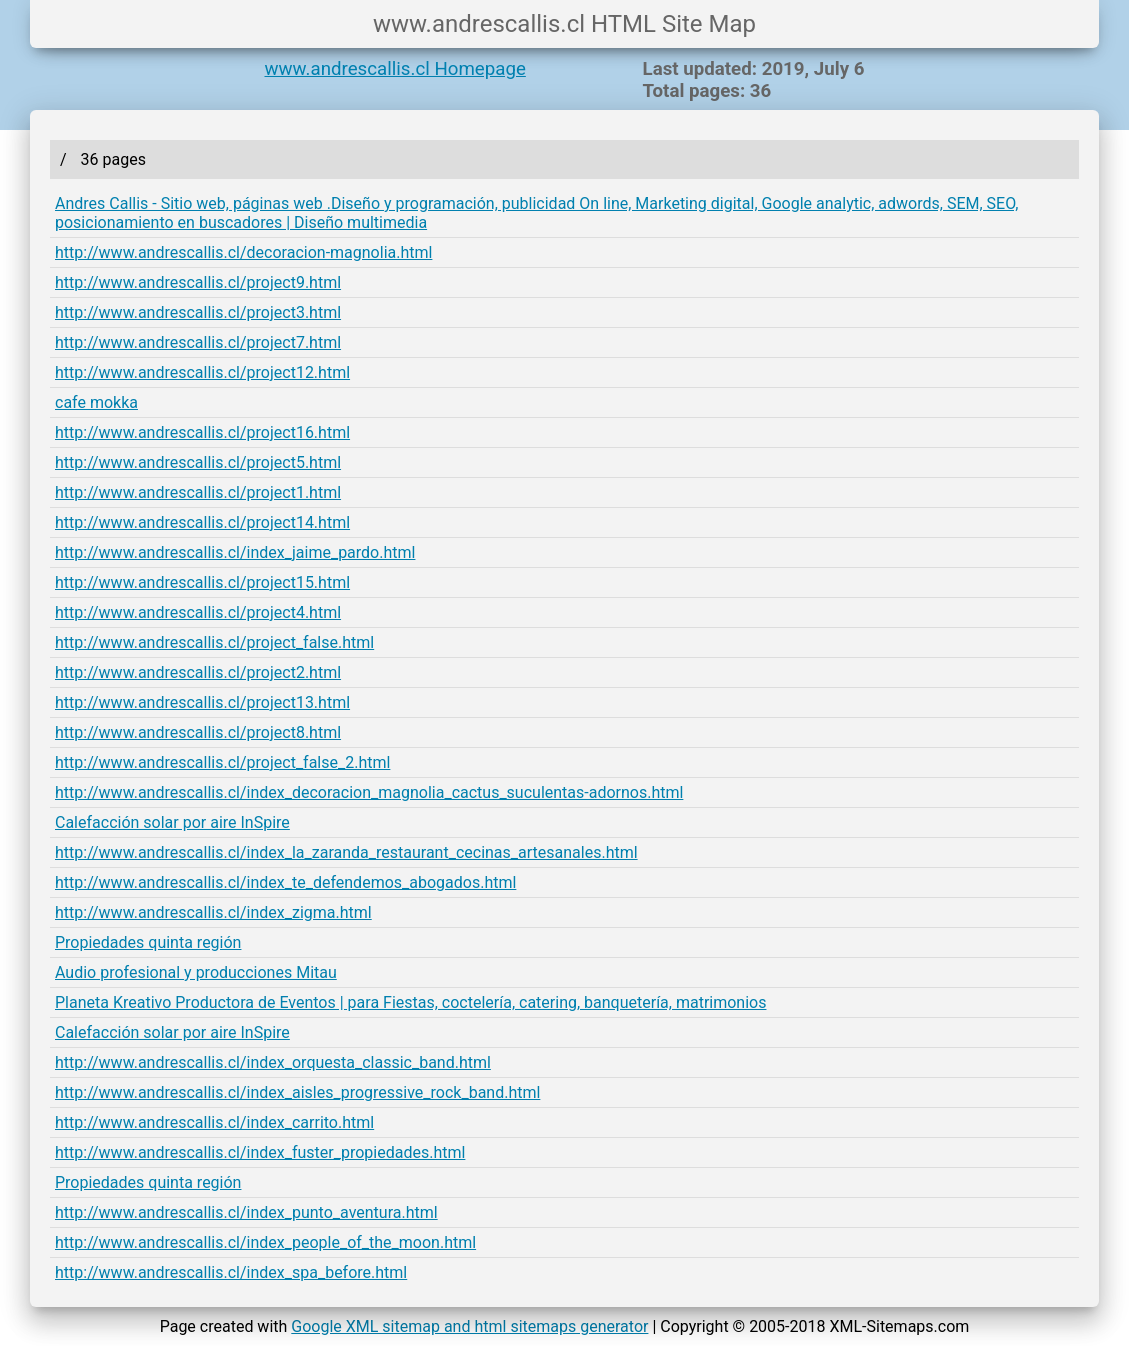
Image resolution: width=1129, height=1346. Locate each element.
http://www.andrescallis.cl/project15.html (202, 582)
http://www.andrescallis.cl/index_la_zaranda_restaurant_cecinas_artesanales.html (346, 852)
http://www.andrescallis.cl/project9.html (198, 282)
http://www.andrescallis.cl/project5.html (198, 462)
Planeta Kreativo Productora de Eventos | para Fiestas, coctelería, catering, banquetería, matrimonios (410, 1002)
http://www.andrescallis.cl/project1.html (198, 492)
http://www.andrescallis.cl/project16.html (202, 432)
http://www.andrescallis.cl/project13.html (202, 702)
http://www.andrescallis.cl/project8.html (198, 732)
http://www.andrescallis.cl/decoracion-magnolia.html (243, 252)
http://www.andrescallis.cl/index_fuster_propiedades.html (260, 1152)
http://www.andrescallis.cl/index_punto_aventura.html (246, 1212)
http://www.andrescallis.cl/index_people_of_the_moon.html (265, 1242)
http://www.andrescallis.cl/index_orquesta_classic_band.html (273, 1062)
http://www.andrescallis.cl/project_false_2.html (222, 762)
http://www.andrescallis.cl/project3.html (198, 312)
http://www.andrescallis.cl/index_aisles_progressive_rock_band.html (297, 1092)
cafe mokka (96, 402)
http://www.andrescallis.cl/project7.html (198, 342)
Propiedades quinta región (148, 942)
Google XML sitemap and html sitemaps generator (469, 1326)
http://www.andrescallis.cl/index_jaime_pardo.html (235, 552)
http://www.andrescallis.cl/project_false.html (214, 642)
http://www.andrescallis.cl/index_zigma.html (213, 912)
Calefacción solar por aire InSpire (172, 822)
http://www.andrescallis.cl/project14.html (202, 522)
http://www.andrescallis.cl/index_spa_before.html (231, 1272)
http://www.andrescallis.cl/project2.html (198, 672)
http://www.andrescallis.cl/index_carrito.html (214, 1122)
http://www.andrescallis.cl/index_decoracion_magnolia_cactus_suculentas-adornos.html (369, 792)
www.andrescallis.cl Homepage (395, 69)
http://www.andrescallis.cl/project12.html (202, 372)
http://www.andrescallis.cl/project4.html (198, 612)
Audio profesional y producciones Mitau (196, 972)
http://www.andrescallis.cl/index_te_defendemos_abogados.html (285, 882)
